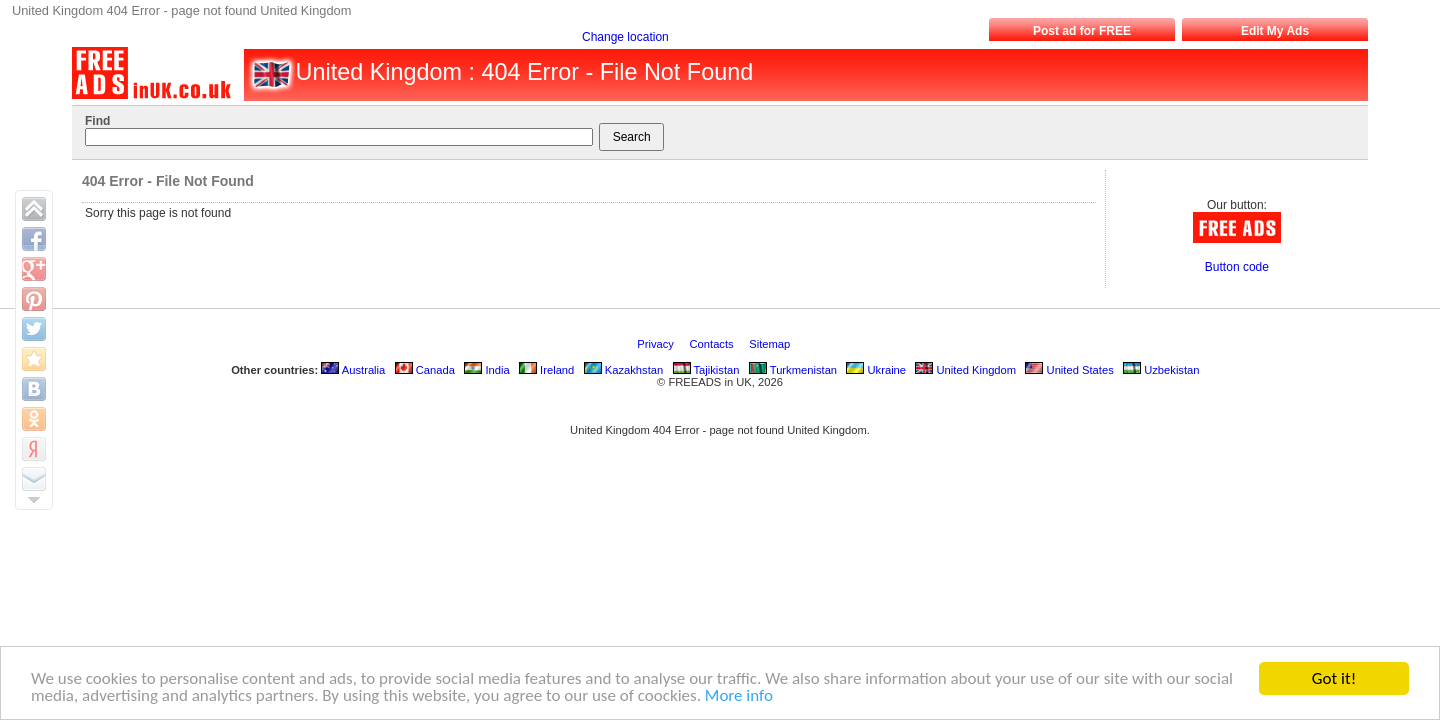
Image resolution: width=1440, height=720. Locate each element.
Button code (1237, 267)
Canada (425, 370)
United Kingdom (965, 370)
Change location (625, 37)
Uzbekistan (1161, 370)
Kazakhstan (624, 370)
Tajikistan (706, 370)
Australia (353, 370)
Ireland (546, 370)
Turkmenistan (793, 370)
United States (1069, 370)
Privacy (657, 344)
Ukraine (876, 370)
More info (739, 696)
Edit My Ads (1275, 31)
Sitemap (771, 344)
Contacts (713, 344)
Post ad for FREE (1082, 31)
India (486, 370)
